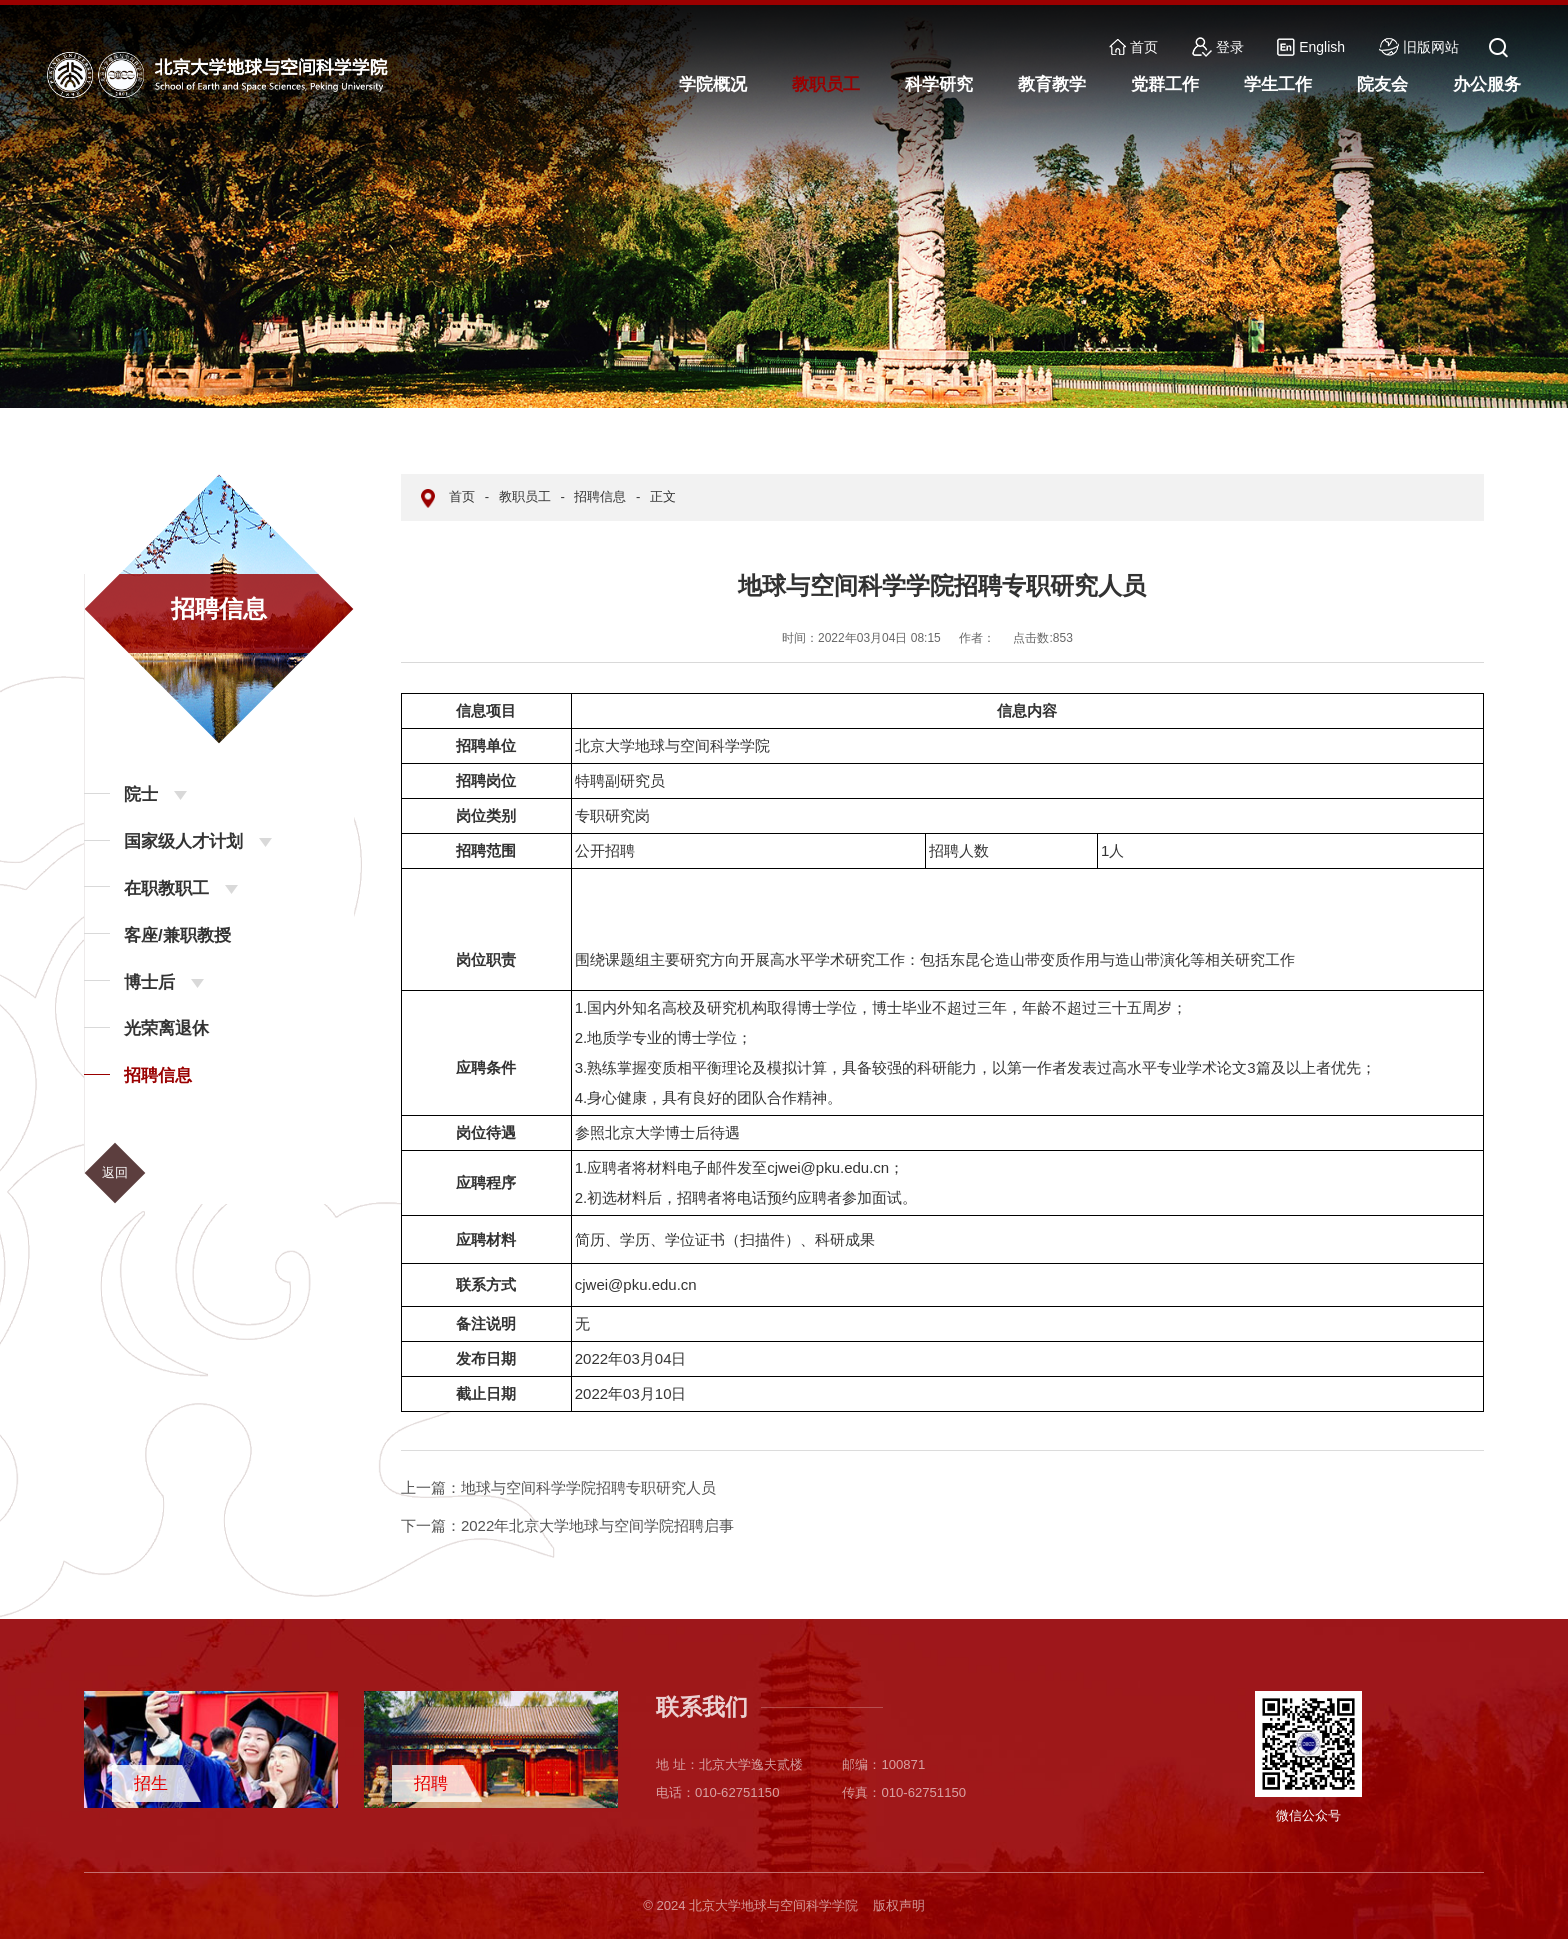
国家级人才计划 (183, 841)
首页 (1133, 47)
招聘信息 (158, 1075)
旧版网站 (1419, 47)
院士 (141, 794)
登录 (1218, 47)
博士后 (149, 982)
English (1311, 47)
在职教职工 (166, 888)
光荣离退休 (166, 1028)
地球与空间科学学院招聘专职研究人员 (558, 1487)
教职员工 (525, 496)
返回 (115, 1172)
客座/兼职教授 (177, 935)
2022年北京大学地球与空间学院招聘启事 (567, 1525)
